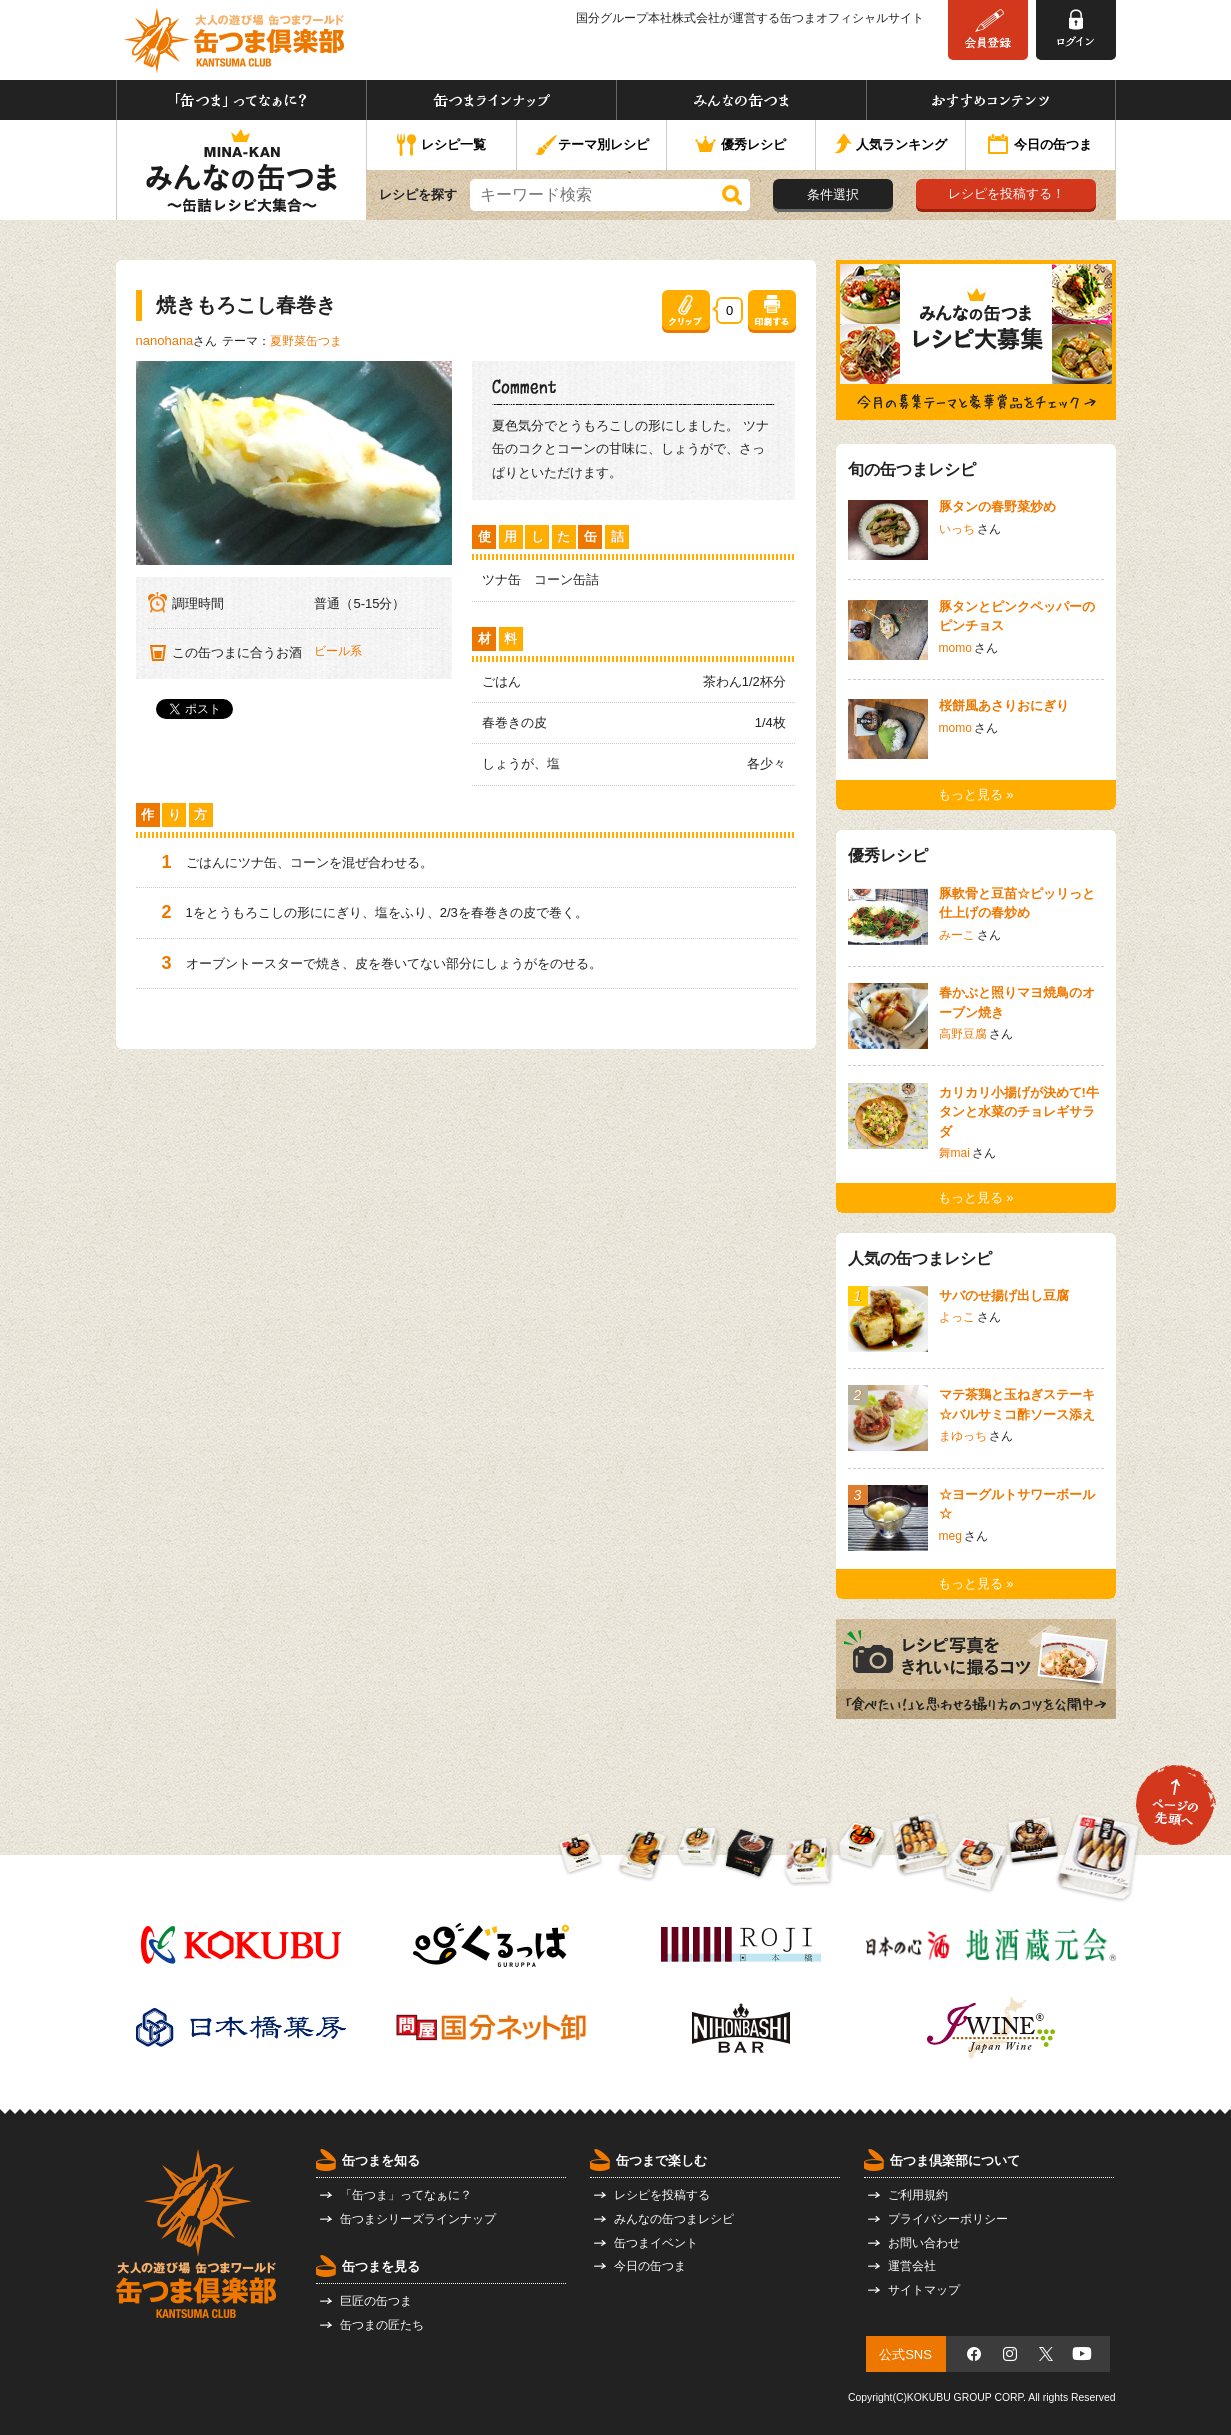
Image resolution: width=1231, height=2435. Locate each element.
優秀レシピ (740, 145)
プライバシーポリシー (948, 2219)
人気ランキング (890, 145)
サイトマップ (924, 2290)
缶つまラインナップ (491, 100)
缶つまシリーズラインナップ (418, 2219)
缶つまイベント (656, 2243)
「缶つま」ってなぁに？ (241, 100)
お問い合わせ (924, 2243)
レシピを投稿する (662, 2195)
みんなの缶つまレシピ (674, 2219)
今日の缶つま (1040, 146)
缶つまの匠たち (382, 2325)
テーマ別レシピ (591, 145)
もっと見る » (976, 794)
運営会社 (912, 2266)
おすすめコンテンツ (991, 100)
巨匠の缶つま (376, 2301)
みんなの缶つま (741, 100)
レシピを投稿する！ (1006, 193)
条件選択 (833, 194)
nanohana (165, 340)
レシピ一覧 (441, 146)
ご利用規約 (918, 2195)
